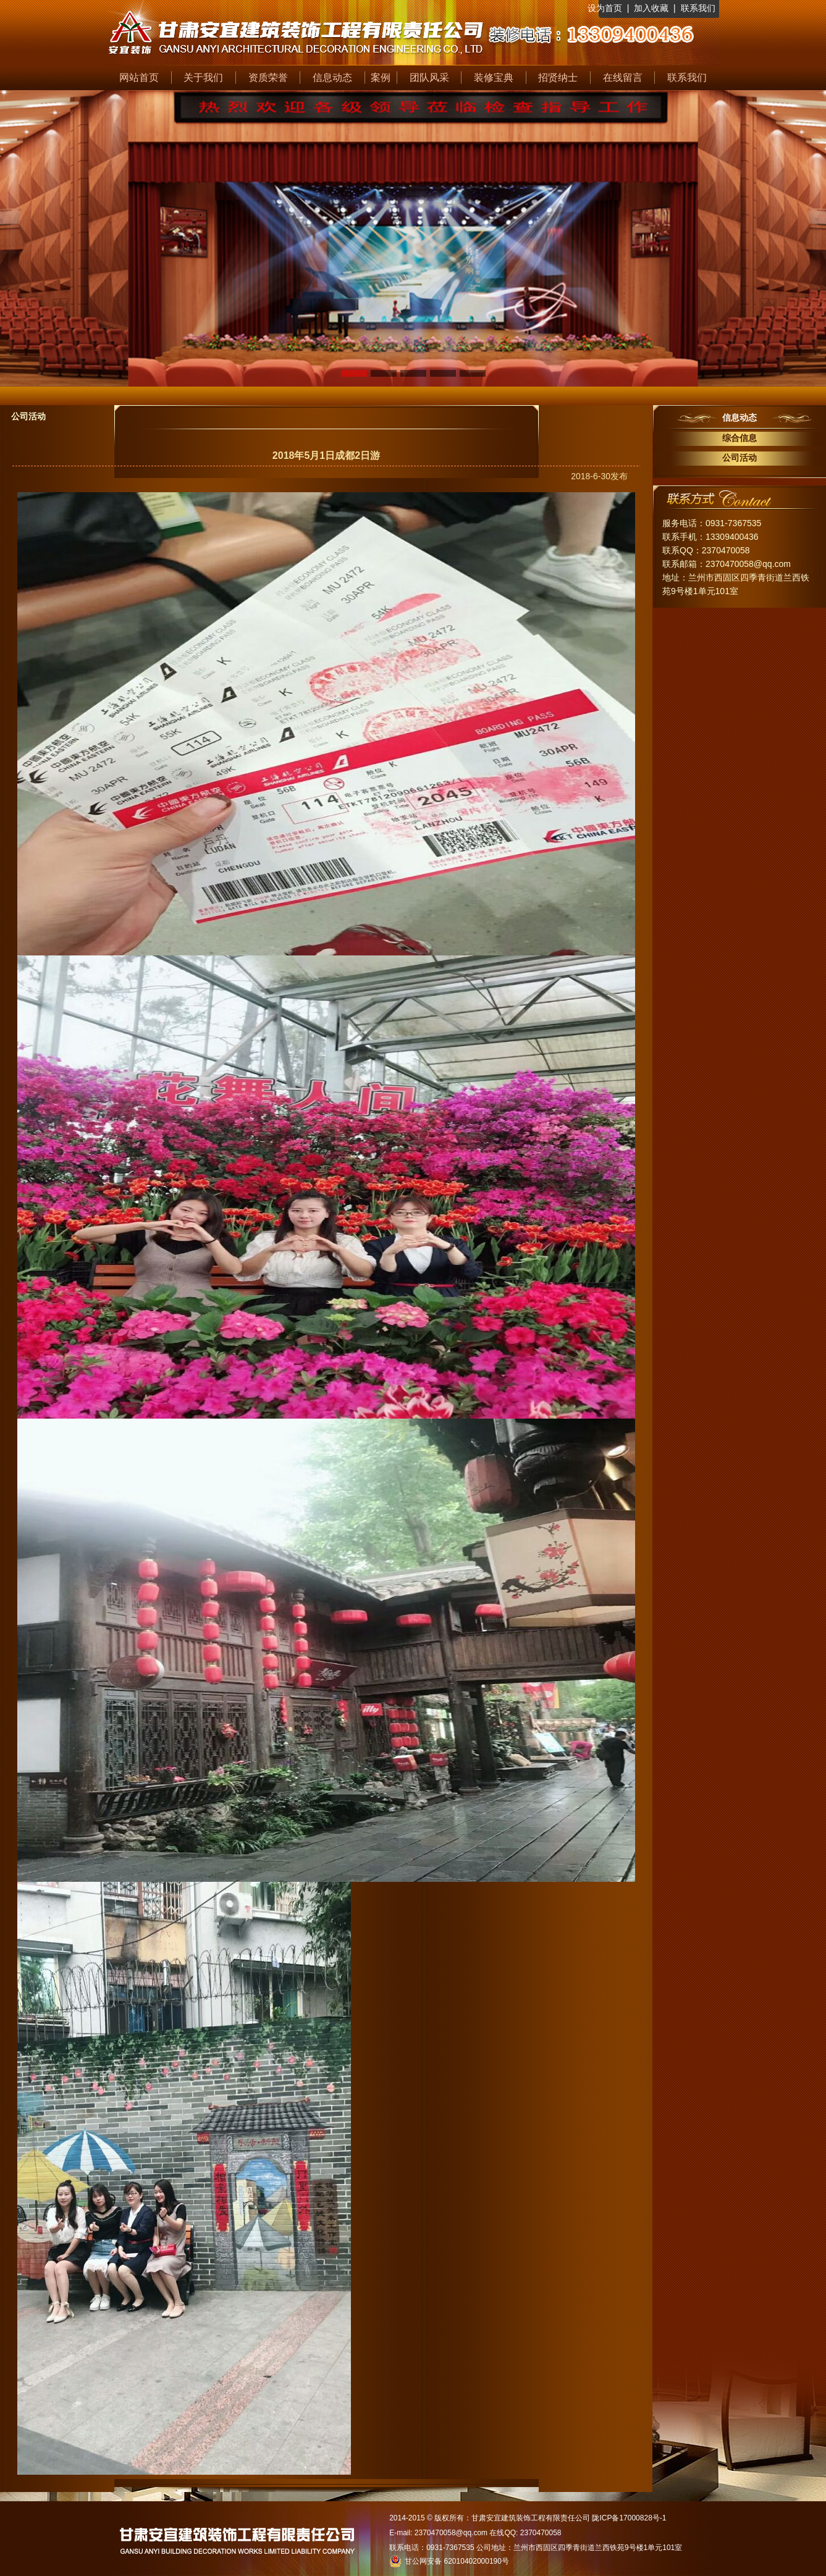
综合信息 (739, 438)
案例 (380, 77)
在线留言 (623, 77)
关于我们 (203, 77)
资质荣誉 (268, 77)
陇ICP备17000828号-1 (629, 2518)
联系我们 (698, 8)
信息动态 (332, 77)
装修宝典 (493, 77)
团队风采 (429, 77)
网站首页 (139, 77)
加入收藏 (651, 8)
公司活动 (739, 458)
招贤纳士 (558, 77)
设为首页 (605, 8)
